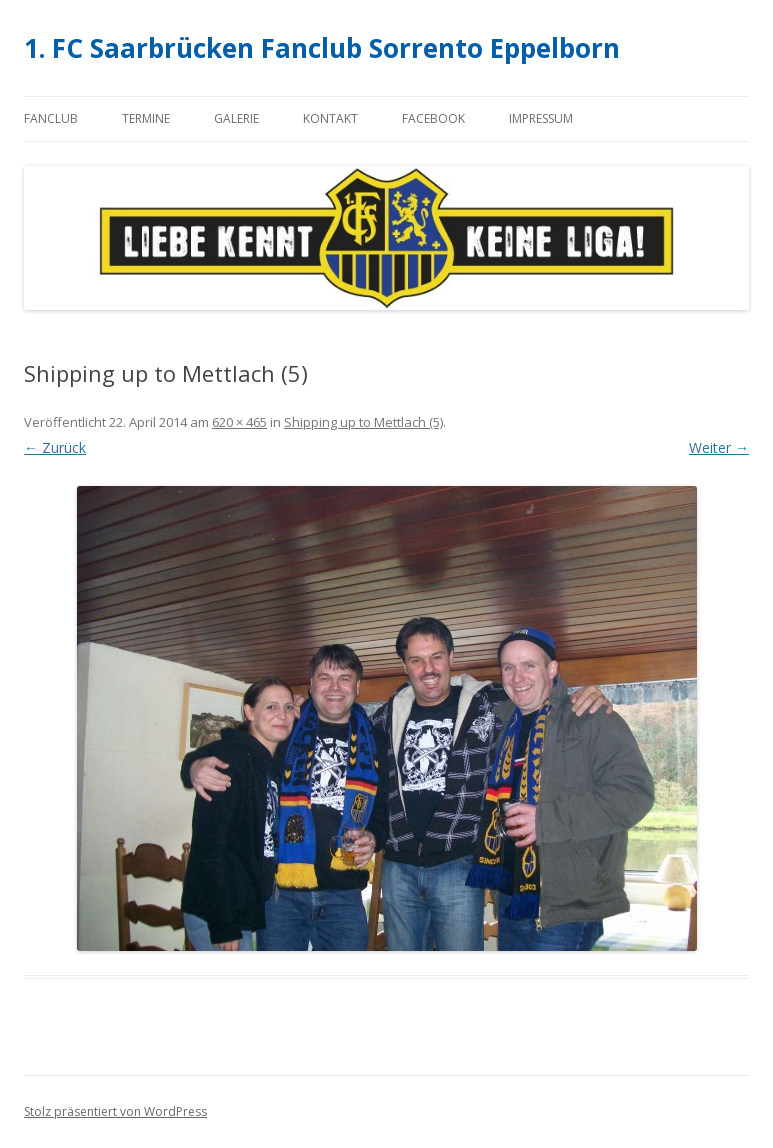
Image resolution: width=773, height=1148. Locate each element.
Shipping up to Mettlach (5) (363, 422)
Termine (146, 118)
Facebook (433, 118)
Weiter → (719, 447)
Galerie (236, 118)
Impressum (541, 118)
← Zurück (55, 447)
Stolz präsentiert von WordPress (115, 1111)
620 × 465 (239, 422)
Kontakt (330, 118)
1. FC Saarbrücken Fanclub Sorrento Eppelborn (322, 48)
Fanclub (51, 118)
